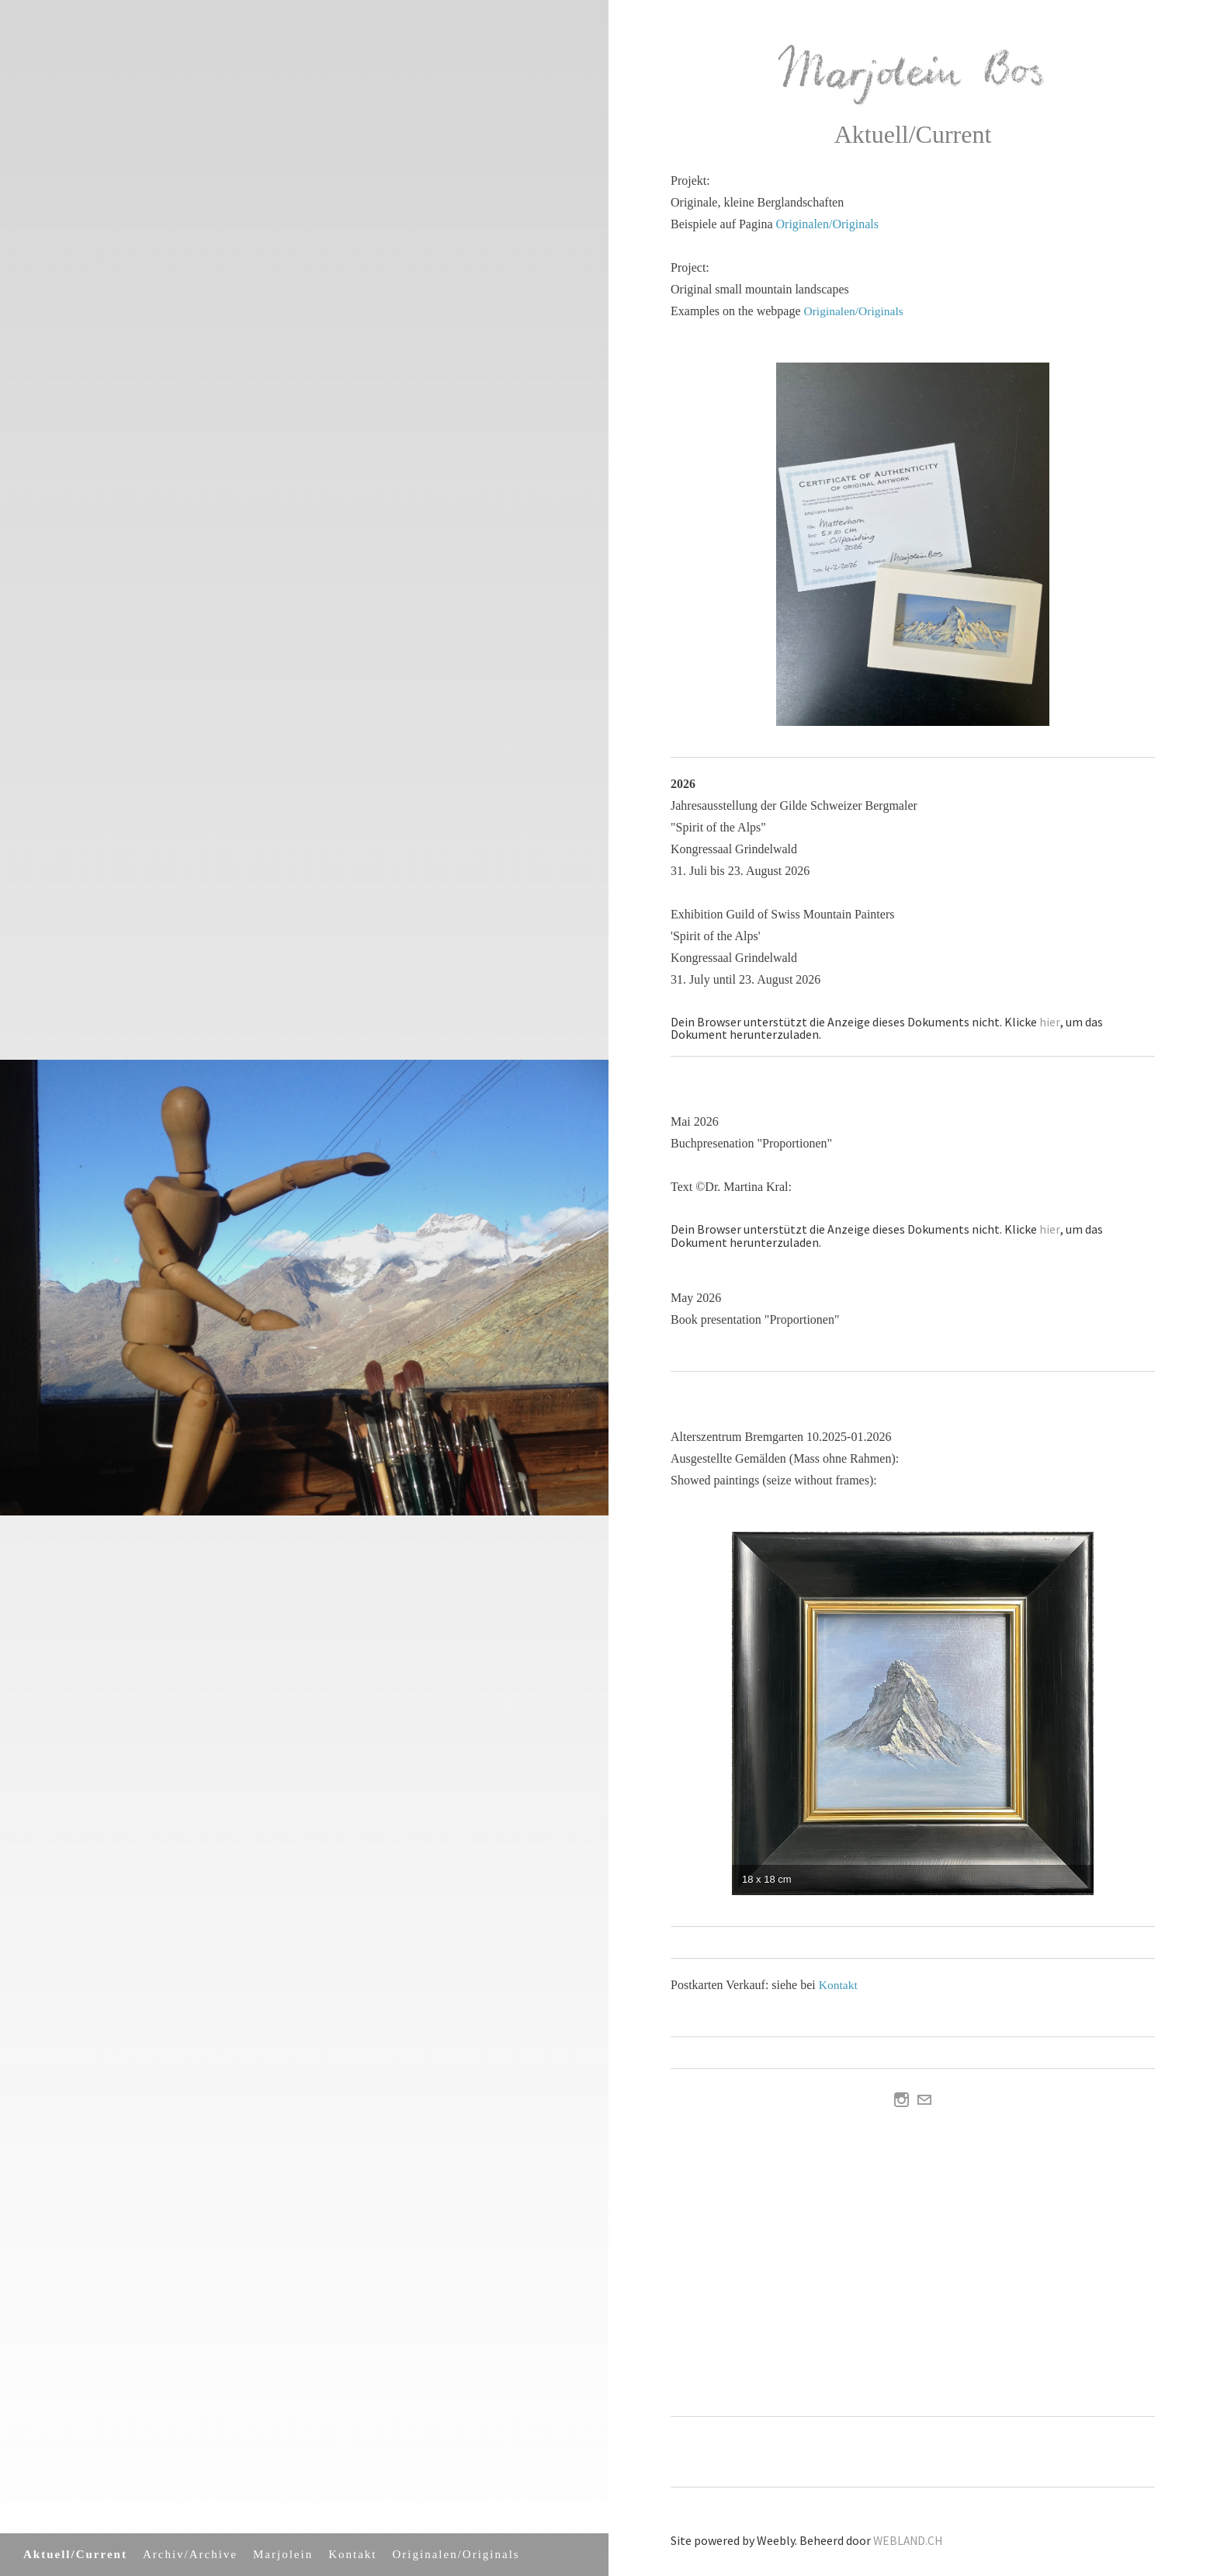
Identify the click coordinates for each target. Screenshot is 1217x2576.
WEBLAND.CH (909, 2538)
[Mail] (924, 2098)
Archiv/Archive (190, 2554)
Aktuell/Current (75, 2554)
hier (1049, 1021)
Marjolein (283, 2554)
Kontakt (352, 2554)
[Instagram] (901, 2098)
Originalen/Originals (456, 2554)
